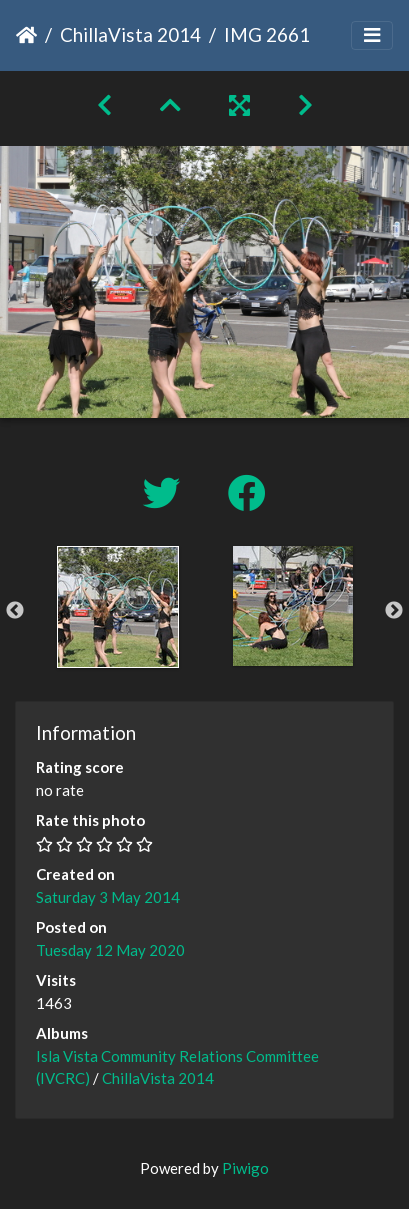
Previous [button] (15, 611)
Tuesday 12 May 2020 (110, 950)
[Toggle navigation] (372, 35)
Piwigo (245, 1168)
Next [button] (394, 611)
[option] (117, 607)
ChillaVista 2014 (130, 34)
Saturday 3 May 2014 (108, 897)
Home (26, 35)
